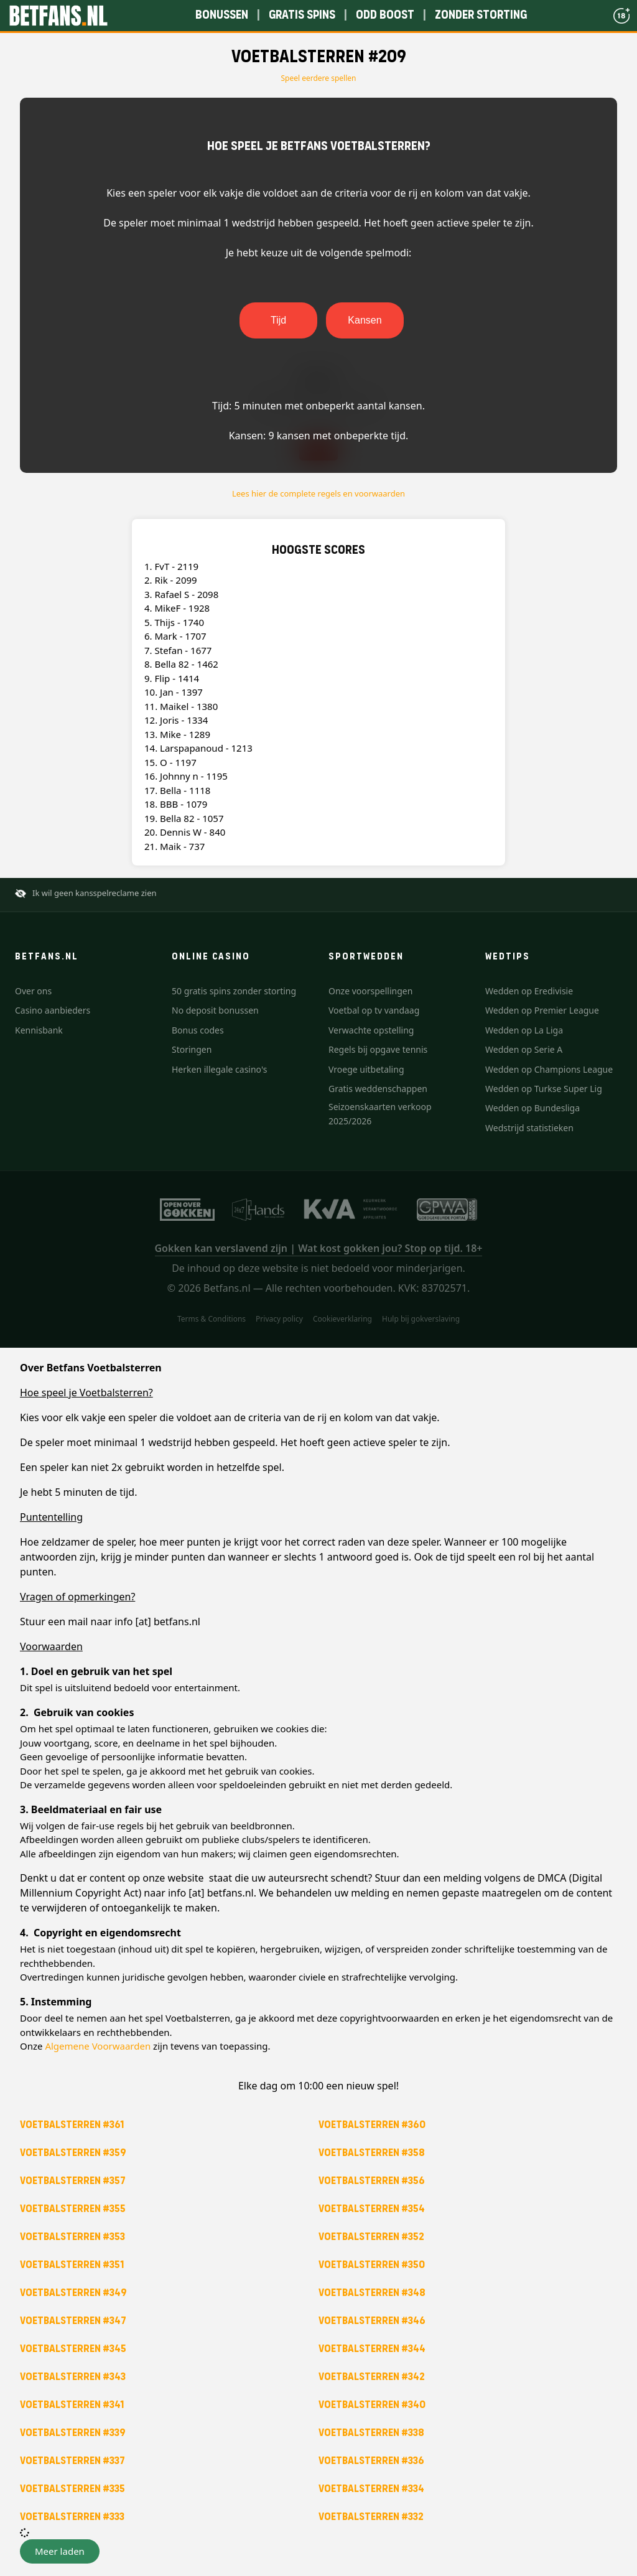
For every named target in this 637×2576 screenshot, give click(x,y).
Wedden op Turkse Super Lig (543, 1088)
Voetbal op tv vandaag (373, 1010)
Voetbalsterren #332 (371, 2516)
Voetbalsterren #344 (371, 2348)
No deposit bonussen (215, 1010)
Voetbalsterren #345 (73, 2348)
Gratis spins (302, 15)
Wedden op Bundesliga (532, 1108)
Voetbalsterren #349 (73, 2292)
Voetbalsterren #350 (371, 2264)
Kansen (364, 320)
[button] (60, 2551)
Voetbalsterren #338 (371, 2432)
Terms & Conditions (211, 1319)
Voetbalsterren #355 (73, 2208)
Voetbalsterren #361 (72, 2124)
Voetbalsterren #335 (72, 2488)
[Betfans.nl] (58, 15)
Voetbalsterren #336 (371, 2460)
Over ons (33, 991)
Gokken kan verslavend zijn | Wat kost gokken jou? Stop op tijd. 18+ (319, 1248)
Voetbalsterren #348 (371, 2292)
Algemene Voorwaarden (98, 2046)
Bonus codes (198, 1030)
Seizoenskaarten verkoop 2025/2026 (380, 1113)
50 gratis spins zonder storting (234, 991)
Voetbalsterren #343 (73, 2376)
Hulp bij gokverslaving (421, 1319)
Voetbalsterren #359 (73, 2152)
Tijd (278, 320)
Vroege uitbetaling (366, 1069)
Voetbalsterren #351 (72, 2264)
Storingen (192, 1049)
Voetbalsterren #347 (73, 2320)
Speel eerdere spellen (318, 78)
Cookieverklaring (342, 1319)
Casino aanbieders (52, 1010)
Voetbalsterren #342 (371, 2376)
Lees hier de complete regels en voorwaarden (318, 493)
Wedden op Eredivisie (529, 991)
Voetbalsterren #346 (371, 2320)
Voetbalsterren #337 (72, 2460)
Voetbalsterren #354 (371, 2208)
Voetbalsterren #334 (371, 2488)
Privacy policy (279, 1319)
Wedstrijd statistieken (529, 1128)
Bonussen (221, 15)
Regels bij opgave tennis (377, 1049)
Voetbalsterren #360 (371, 2124)
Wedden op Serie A (523, 1049)
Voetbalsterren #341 (72, 2404)
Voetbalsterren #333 (72, 2516)
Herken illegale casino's (219, 1069)
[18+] (621, 16)
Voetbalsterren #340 (371, 2404)
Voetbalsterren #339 (73, 2432)
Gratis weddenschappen (377, 1088)
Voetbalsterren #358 (371, 2152)
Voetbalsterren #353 (72, 2236)
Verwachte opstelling (371, 1030)
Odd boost (385, 15)
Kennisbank (39, 1030)
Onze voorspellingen (370, 991)
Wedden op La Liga (524, 1030)
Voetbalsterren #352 (371, 2236)
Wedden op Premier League (542, 1010)
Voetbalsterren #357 (73, 2180)
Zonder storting (481, 15)
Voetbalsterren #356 (371, 2180)
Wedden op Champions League (549, 1069)
